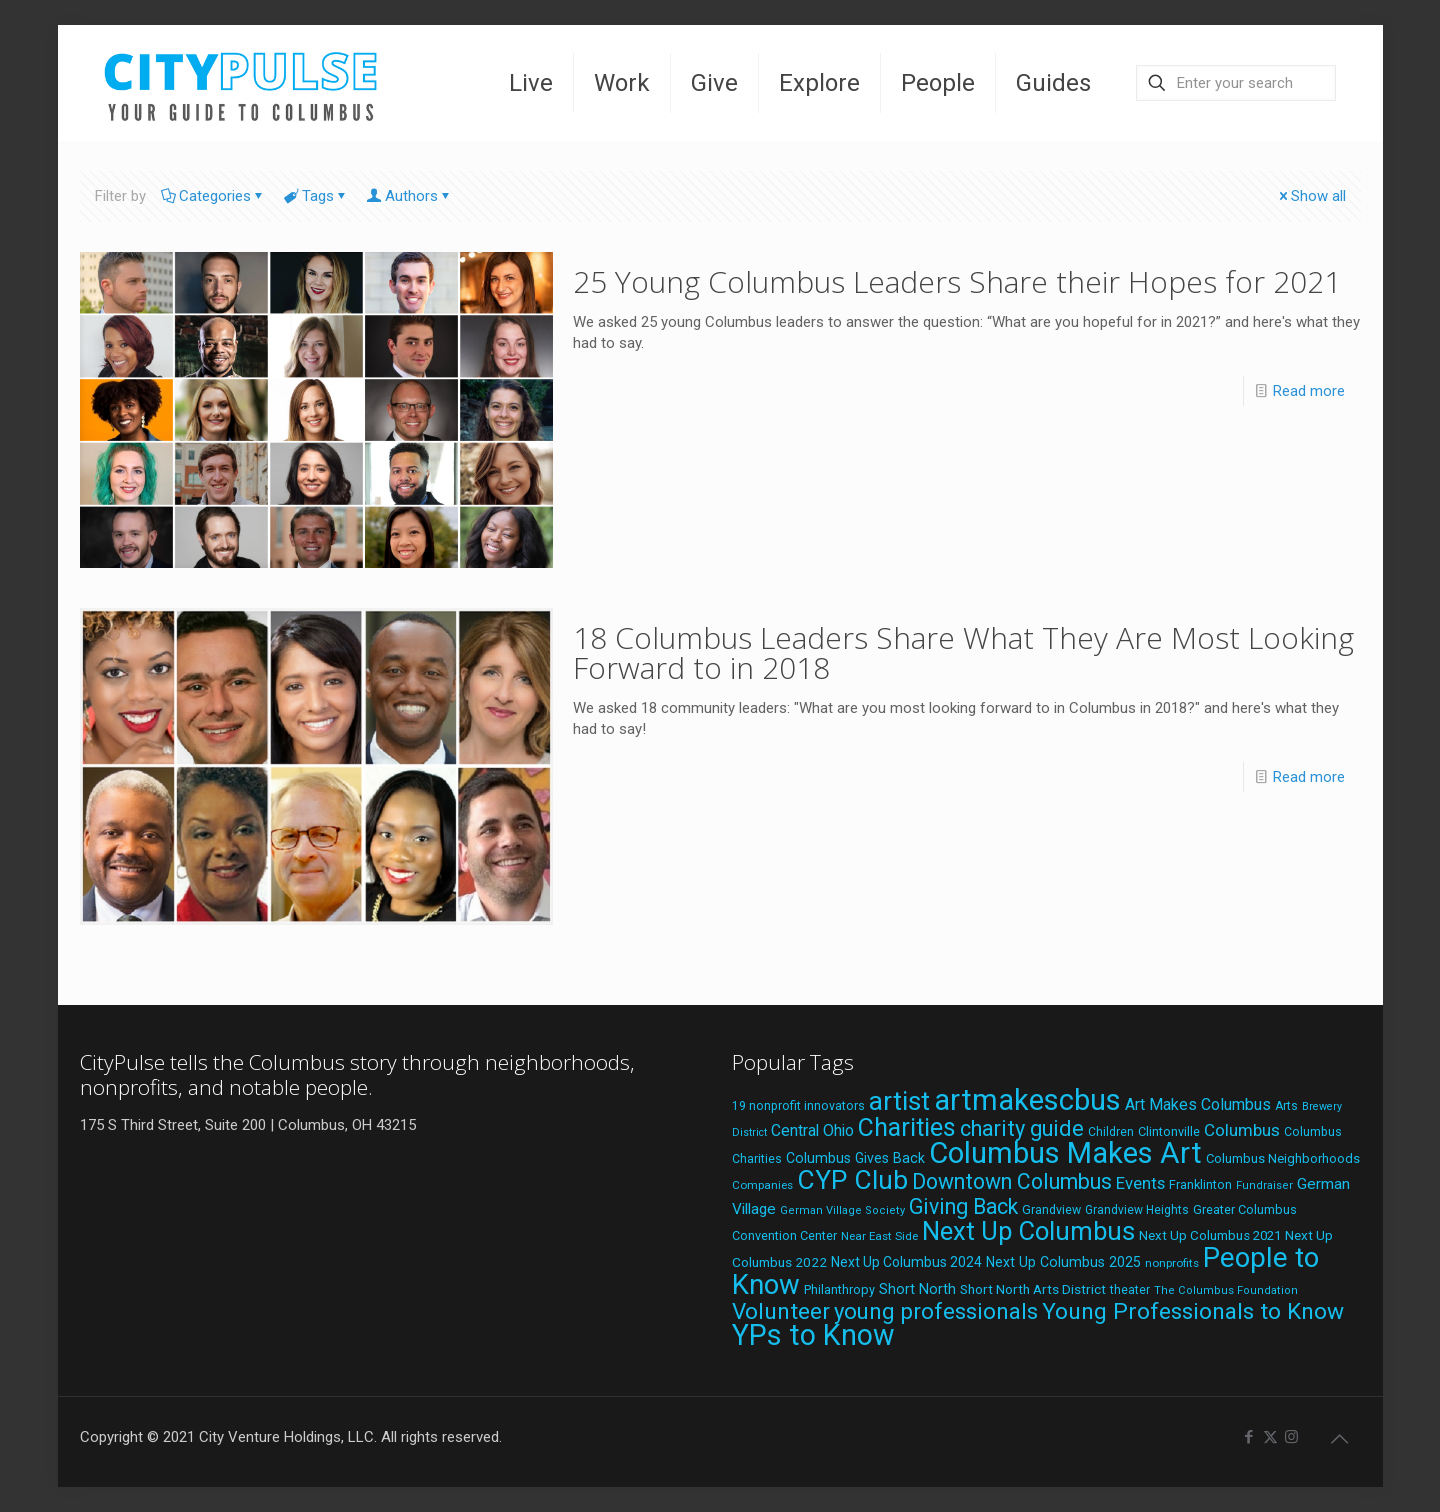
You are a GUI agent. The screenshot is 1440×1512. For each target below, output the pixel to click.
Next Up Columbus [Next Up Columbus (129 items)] (1028, 1231)
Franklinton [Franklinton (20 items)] (1200, 1184)
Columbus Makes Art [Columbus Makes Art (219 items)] (1065, 1153)
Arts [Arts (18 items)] (1286, 1106)
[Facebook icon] (1249, 1437)
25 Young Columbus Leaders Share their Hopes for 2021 (957, 281)
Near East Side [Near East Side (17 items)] (879, 1236)
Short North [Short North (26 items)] (917, 1289)
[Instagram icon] (1291, 1437)
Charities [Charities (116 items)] (907, 1127)
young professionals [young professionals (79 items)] (936, 1311)
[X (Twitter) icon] (1270, 1437)
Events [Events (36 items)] (1140, 1183)
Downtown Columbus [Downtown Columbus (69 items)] (1012, 1181)
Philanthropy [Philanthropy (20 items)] (839, 1289)
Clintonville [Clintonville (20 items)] (1169, 1131)
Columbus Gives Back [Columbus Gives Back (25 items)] (855, 1158)
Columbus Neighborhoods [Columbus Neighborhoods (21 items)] (1283, 1158)
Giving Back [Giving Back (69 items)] (963, 1206)
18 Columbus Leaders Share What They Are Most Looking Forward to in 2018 (963, 652)
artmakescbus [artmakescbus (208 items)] (1027, 1100)
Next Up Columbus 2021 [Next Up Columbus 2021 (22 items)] (1210, 1235)
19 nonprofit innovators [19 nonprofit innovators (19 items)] (798, 1106)
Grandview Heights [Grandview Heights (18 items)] (1137, 1210)
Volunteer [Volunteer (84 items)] (781, 1311)
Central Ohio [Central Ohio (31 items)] (812, 1130)
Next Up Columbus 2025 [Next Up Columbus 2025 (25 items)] (1063, 1262)
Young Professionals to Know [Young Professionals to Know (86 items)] (1193, 1311)
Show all (1311, 196)
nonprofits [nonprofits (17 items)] (1172, 1263)
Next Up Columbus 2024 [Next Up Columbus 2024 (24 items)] (906, 1262)
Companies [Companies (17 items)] (762, 1185)
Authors (410, 196)
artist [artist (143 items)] (899, 1101)
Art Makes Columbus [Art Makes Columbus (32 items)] (1198, 1104)
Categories (213, 196)
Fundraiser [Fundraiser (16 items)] (1264, 1185)
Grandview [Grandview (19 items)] (1051, 1210)
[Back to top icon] (1340, 1439)
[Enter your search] (1236, 83)
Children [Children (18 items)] (1111, 1132)
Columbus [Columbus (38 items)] (1242, 1130)
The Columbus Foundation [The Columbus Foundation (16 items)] (1226, 1290)
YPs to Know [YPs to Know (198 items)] (813, 1335)
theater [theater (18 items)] (1130, 1290)
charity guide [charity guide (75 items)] (1022, 1128)
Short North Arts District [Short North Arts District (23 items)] (1033, 1289)
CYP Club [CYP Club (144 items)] (852, 1180)
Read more (1309, 391)
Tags (316, 196)
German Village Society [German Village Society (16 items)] (842, 1210)
